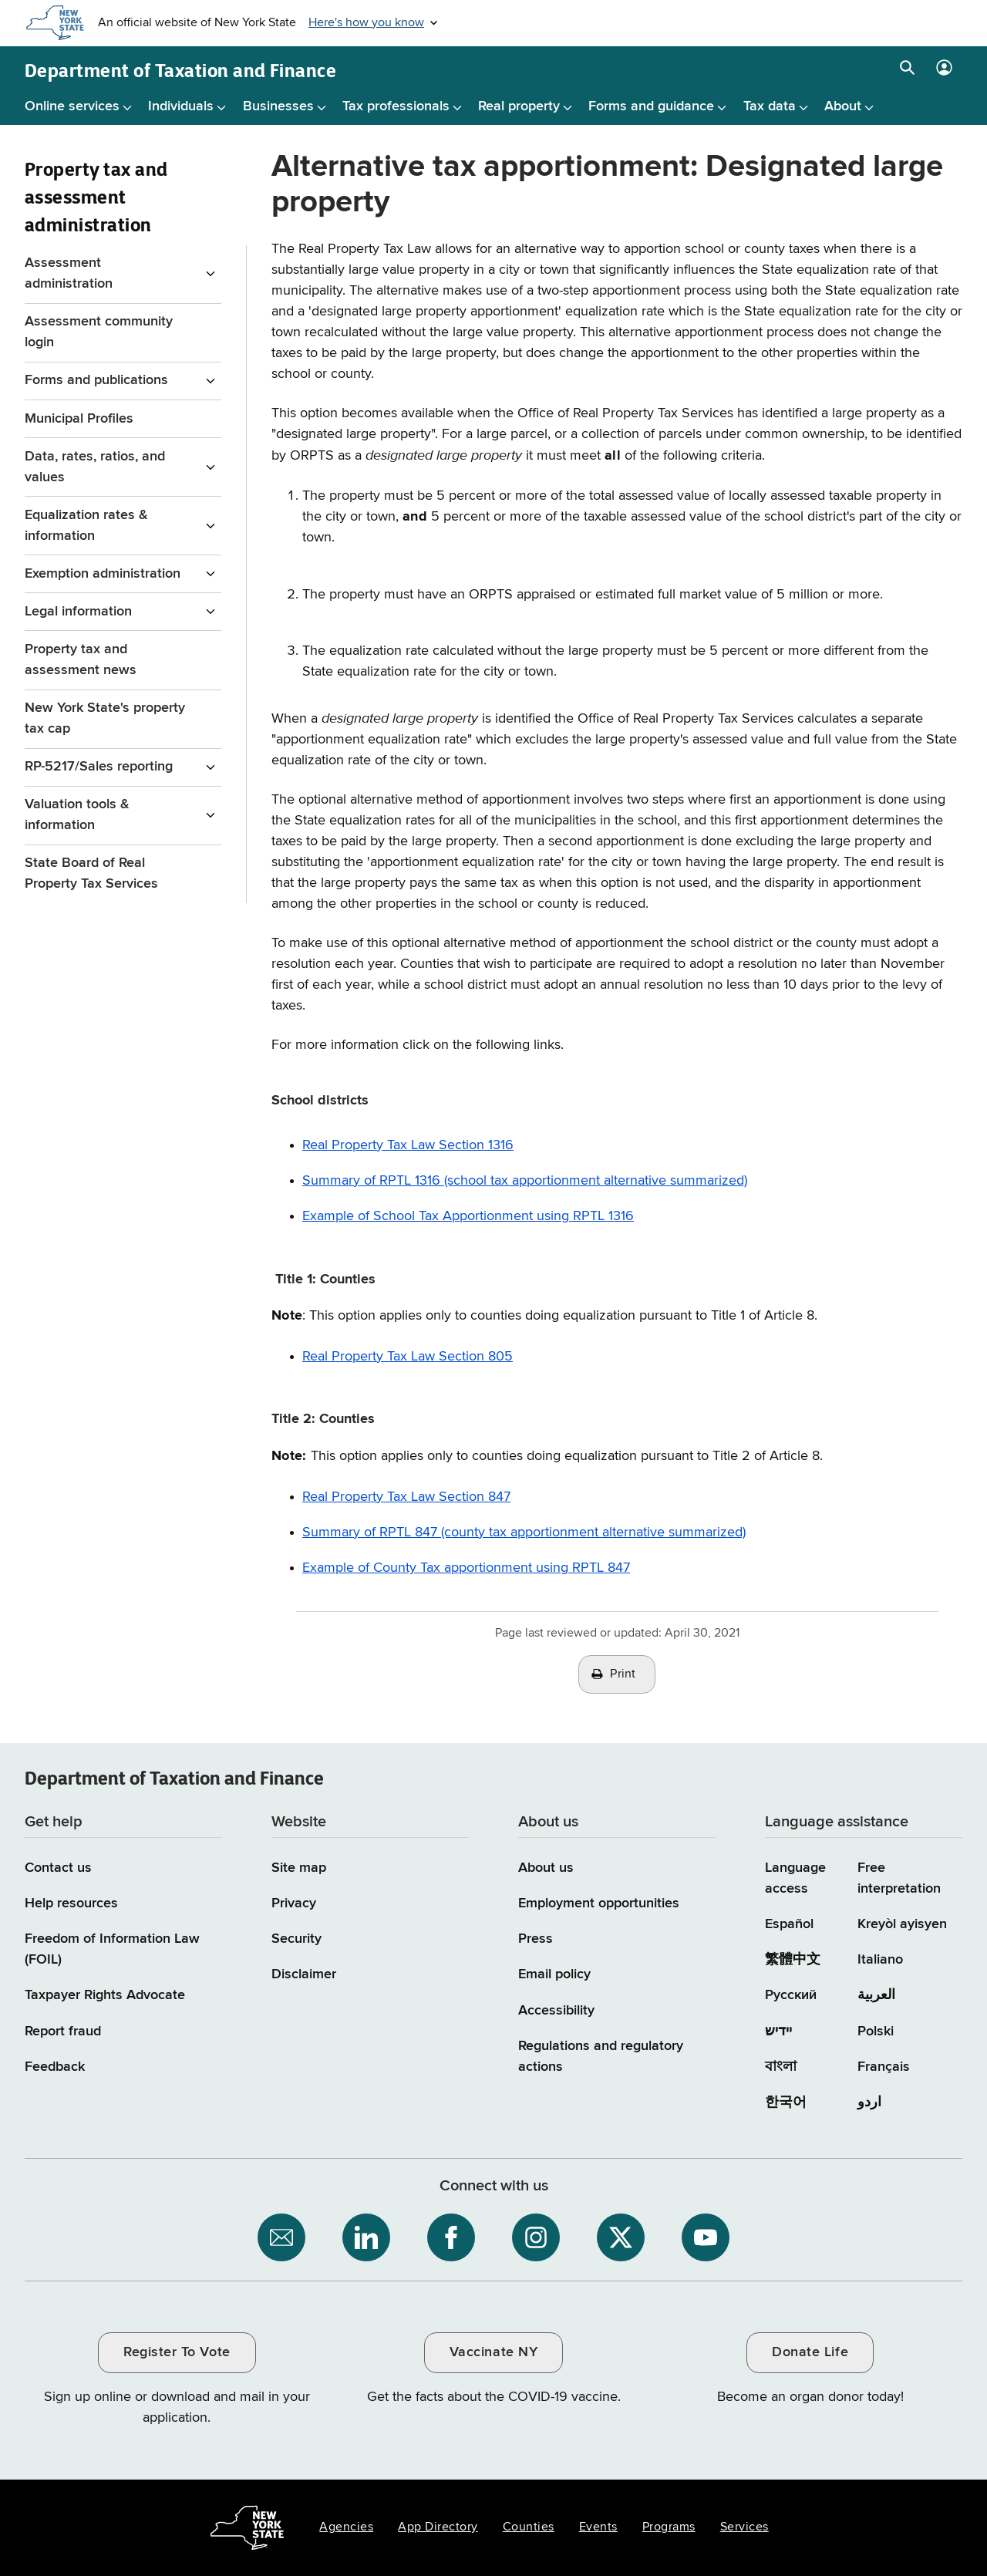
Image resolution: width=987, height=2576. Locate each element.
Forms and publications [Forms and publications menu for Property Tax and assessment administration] (96, 380)
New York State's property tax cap (105, 718)
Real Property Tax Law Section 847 (406, 1497)
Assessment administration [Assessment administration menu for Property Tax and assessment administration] (69, 273)
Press (535, 1939)
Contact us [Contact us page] (58, 1868)
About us (546, 1868)
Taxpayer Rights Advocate (105, 1995)
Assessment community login (99, 332)
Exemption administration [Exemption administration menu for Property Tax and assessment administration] (102, 574)
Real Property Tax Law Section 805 (407, 1357)
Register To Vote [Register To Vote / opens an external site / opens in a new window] (176, 2352)
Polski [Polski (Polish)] (875, 2031)
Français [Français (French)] (883, 2067)
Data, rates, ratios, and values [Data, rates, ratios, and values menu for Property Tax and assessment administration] (95, 467)
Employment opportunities (598, 1903)
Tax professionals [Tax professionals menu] (396, 106)
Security (296, 1939)
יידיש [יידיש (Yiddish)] (778, 2031)
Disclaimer (303, 1974)
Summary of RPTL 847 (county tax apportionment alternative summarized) (524, 1532)
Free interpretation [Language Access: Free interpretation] (899, 1878)
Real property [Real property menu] (519, 106)
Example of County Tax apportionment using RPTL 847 (466, 1568)
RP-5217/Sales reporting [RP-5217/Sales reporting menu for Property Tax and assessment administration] (99, 767)
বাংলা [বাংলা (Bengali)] (781, 2067)
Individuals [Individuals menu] (181, 106)
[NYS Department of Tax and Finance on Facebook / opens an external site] (451, 2237)
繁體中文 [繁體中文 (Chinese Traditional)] (792, 1960)
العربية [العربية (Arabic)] (876, 1995)
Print (623, 1674)
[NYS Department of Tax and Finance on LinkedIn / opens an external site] (366, 2237)
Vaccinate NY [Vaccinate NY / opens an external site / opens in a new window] (493, 2352)
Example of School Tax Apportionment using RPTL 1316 (468, 1216)
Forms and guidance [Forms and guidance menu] (651, 106)
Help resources (71, 1903)
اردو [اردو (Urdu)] (869, 2102)
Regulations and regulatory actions (600, 2056)
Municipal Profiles (79, 419)
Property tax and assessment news (80, 659)
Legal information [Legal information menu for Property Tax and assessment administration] (78, 612)
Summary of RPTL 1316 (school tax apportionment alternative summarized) (524, 1181)
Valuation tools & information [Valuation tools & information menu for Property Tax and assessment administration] (77, 814)
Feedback (55, 2067)
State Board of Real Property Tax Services (91, 873)
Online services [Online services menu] (72, 106)
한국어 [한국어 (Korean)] (786, 2102)
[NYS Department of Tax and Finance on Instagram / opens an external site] (536, 2237)
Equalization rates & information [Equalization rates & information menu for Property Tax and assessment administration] (86, 525)
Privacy (293, 1903)
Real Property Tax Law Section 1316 (408, 1145)
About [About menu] (842, 106)
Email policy (554, 1974)
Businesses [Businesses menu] (278, 106)
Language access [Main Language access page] (795, 1878)
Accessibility (556, 2011)
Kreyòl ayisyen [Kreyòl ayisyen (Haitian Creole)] (902, 1924)
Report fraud (63, 2031)
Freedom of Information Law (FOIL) (112, 1949)
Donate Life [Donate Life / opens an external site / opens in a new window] (810, 2352)
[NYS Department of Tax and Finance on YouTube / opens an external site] (705, 2237)
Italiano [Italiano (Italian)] (880, 1960)
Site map (298, 1868)
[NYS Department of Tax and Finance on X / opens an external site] (621, 2237)
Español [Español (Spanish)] (789, 1924)
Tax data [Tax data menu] (769, 106)
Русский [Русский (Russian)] (791, 1995)
